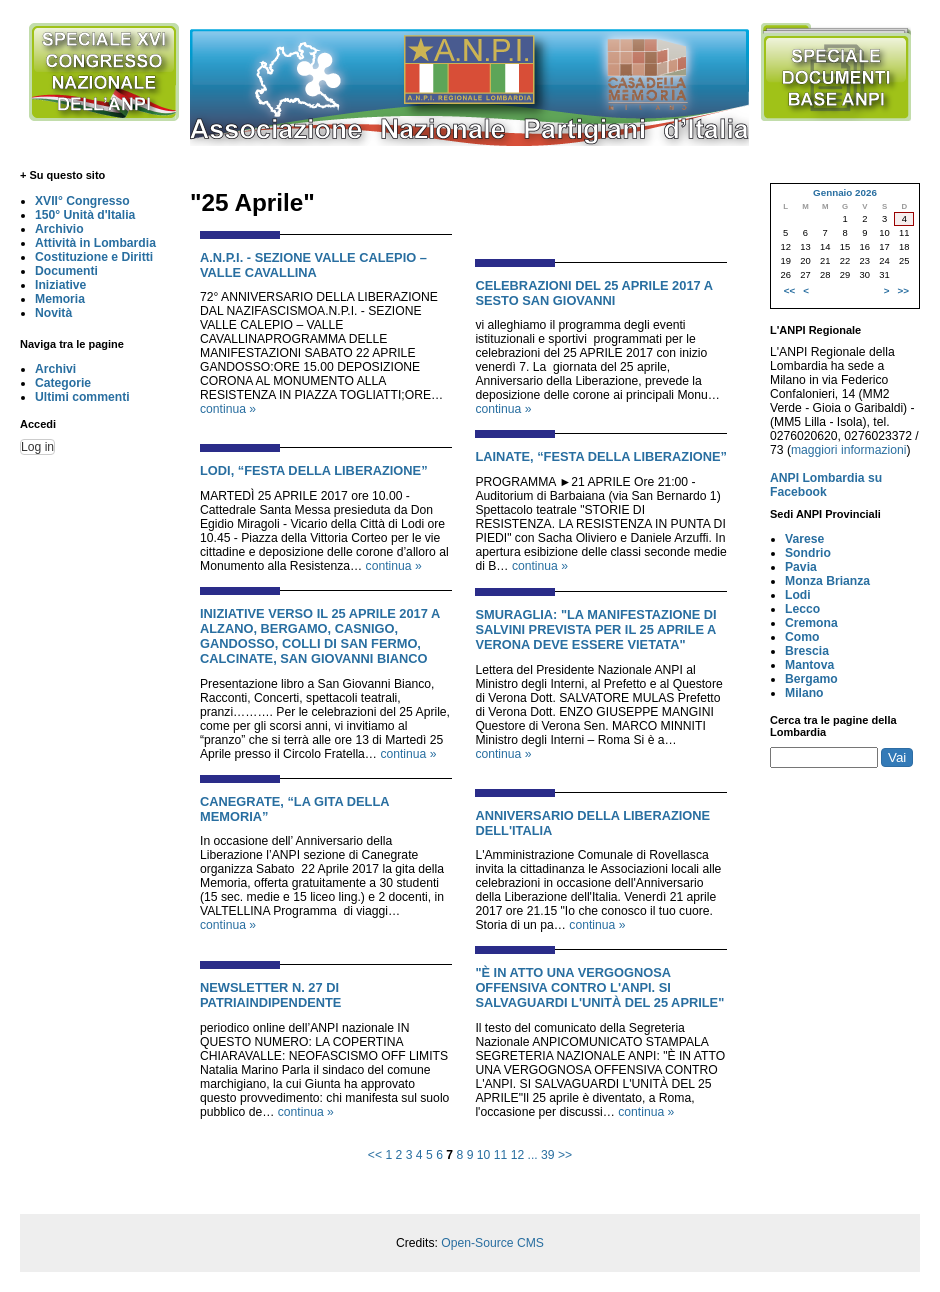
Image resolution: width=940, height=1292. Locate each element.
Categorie (63, 383)
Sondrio (808, 553)
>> (565, 1155)
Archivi (55, 369)
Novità (53, 313)
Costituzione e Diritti (94, 257)
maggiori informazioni (849, 450)
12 (518, 1155)
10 (484, 1155)
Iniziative (60, 285)
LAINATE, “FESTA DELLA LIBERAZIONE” (601, 456)
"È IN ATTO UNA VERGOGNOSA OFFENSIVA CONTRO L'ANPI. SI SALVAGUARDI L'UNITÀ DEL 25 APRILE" (599, 987)
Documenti (66, 271)
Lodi (798, 595)
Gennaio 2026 (845, 192)
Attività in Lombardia (95, 243)
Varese (804, 539)
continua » (228, 409)
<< (375, 1155)
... (533, 1155)
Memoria (60, 299)
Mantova (809, 665)
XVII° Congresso (82, 201)
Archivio (59, 229)
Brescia (807, 651)
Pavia (801, 567)
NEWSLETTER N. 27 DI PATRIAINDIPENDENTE (270, 995)
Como (802, 637)
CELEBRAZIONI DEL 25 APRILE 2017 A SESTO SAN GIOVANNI (593, 293)
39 (548, 1155)
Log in (37, 447)
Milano (804, 693)
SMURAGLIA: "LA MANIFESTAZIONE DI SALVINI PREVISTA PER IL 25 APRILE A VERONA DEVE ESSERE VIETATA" (595, 629)
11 (501, 1155)
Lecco (802, 609)
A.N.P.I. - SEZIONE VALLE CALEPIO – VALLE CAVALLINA (313, 265)
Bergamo (811, 679)
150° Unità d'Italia (85, 215)
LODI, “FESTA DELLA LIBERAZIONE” (314, 470)
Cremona (811, 623)
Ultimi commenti (82, 397)
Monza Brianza (827, 581)
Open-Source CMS (492, 1243)
